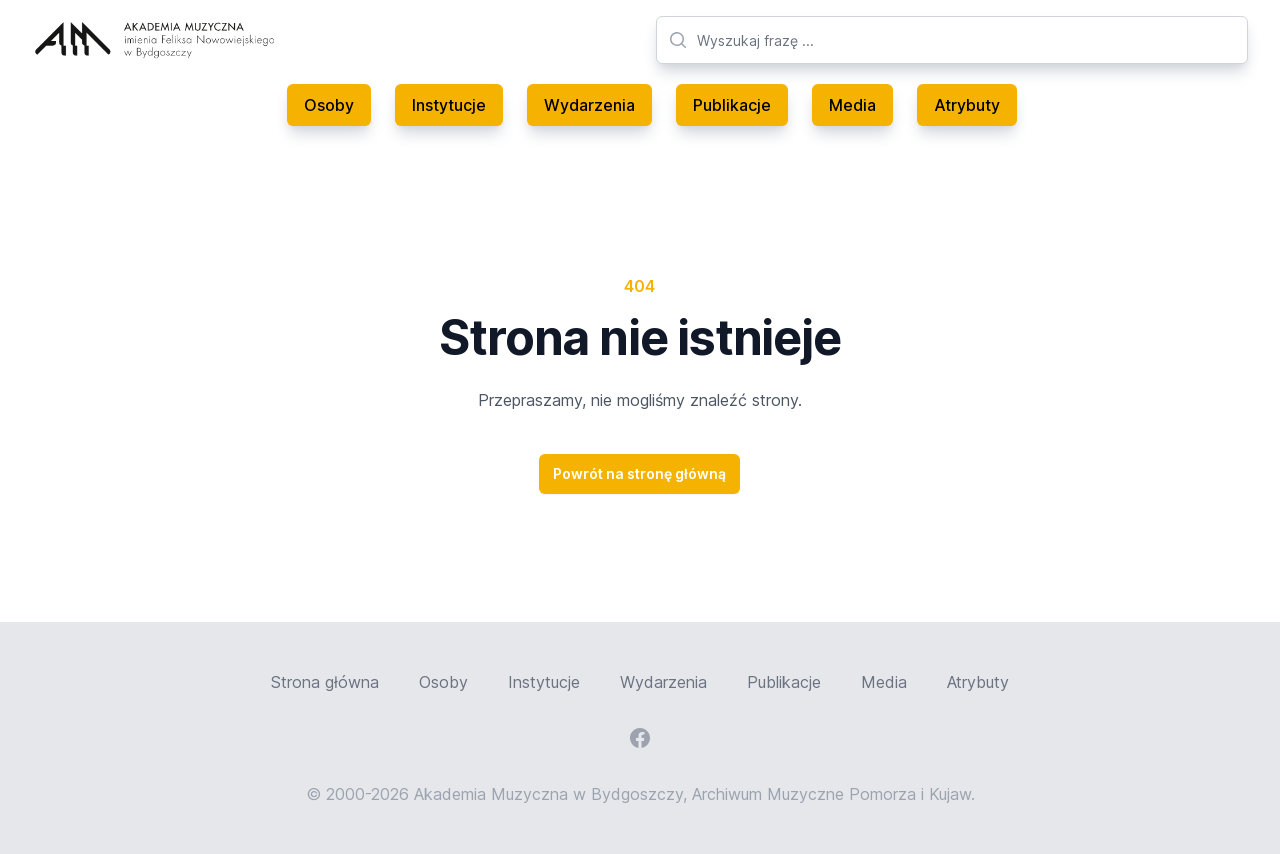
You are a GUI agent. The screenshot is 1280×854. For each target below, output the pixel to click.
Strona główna (325, 682)
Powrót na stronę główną (639, 473)
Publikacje (732, 105)
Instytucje (449, 105)
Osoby (329, 105)
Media (852, 105)
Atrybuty (967, 105)
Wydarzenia (589, 105)
